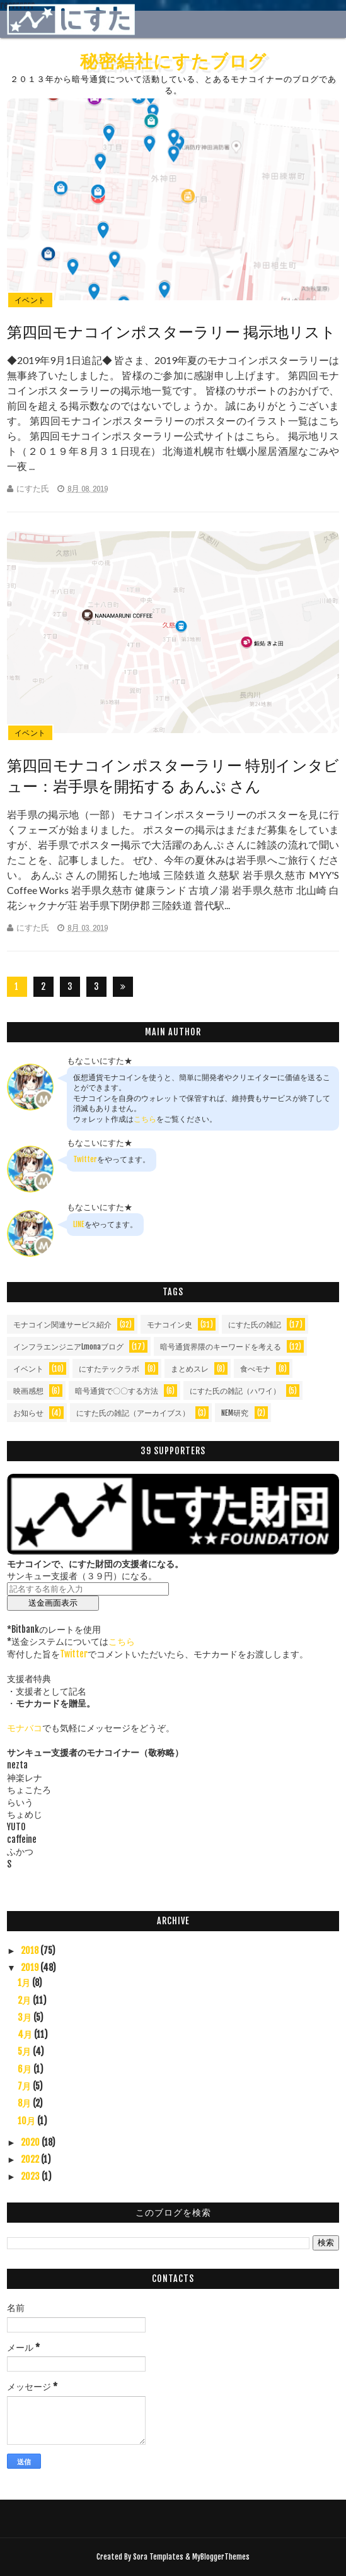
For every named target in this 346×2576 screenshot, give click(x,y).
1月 (25, 1982)
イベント (30, 300)
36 (96, 989)
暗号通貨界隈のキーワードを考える (220, 1346)
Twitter (85, 1159)
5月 (25, 2051)
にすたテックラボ (109, 1368)
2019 (30, 1967)
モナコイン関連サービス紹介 (62, 1324)
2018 (30, 1950)
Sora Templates (158, 2556)
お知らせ (28, 1413)
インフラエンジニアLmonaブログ (68, 1346)
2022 (31, 2159)
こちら (145, 1119)
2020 (31, 2142)
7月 (25, 2086)
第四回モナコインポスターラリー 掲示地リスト (171, 331)
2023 (31, 2176)
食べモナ (255, 1368)
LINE (78, 1224)
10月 (27, 2120)
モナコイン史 (169, 1324)
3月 (25, 2017)
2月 (25, 2000)
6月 (25, 2069)
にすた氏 (32, 488)
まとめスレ (190, 1368)
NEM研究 (234, 1413)
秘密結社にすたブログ (173, 61)
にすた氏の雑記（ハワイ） (235, 1391)
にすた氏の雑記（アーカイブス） (133, 1413)
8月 (25, 2103)
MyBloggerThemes (221, 2556)
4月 (26, 2034)
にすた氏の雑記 (254, 1324)
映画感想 (28, 1391)
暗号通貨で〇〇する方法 (116, 1391)
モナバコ (24, 1727)
